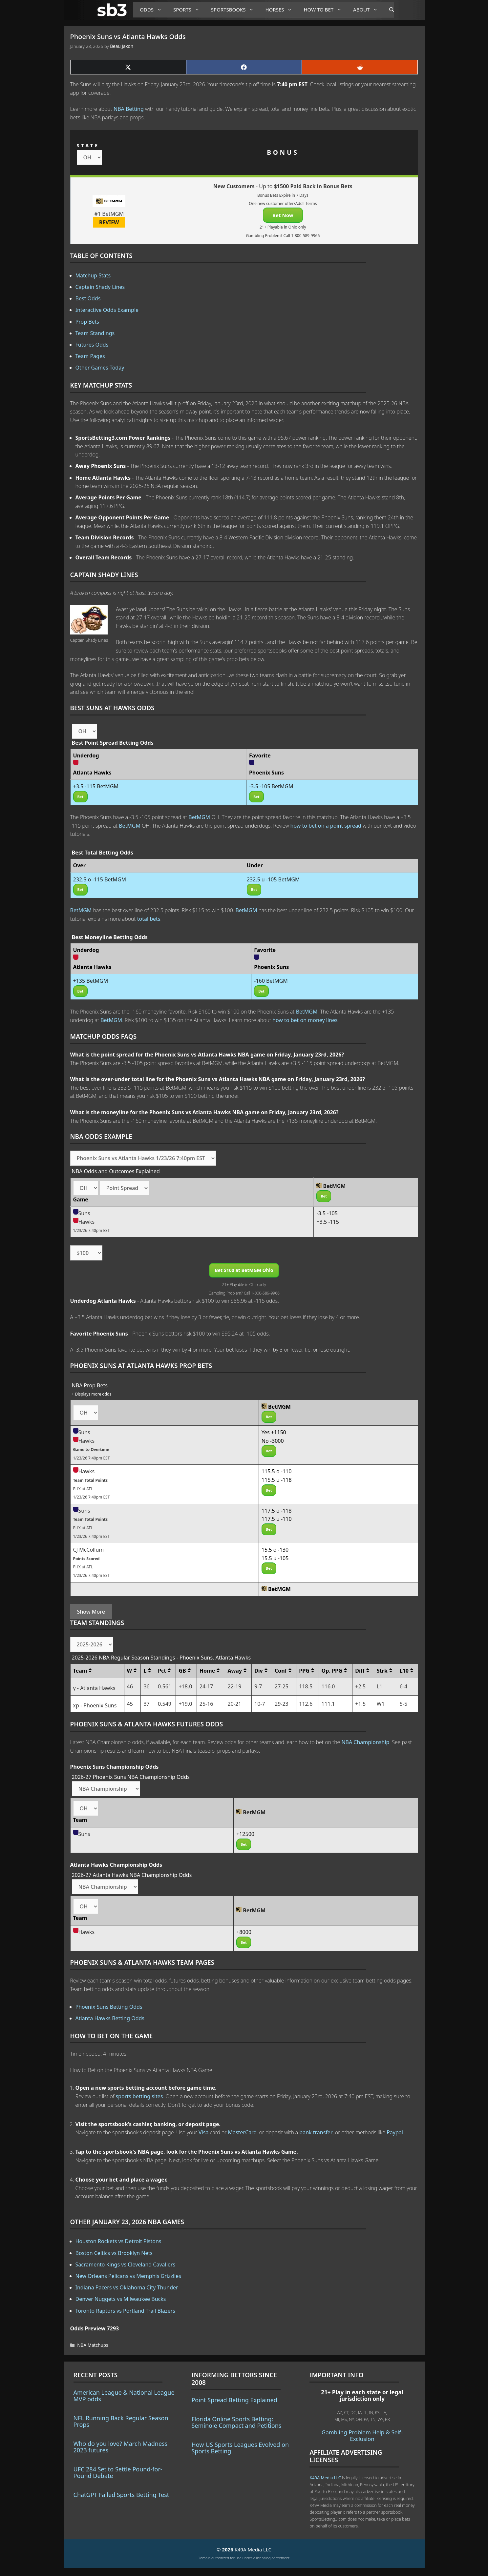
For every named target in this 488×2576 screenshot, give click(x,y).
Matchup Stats (93, 275)
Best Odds (88, 298)
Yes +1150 (274, 1432)
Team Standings (95, 333)
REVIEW (109, 222)
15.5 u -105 (275, 1558)
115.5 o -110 (277, 1471)
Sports (188, 9)
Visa (203, 2132)
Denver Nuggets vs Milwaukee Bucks (120, 2299)
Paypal (395, 2132)
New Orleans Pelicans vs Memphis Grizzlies (128, 2276)
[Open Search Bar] (388, 9)
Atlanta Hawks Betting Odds (110, 2018)
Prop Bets (87, 321)
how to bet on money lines (305, 1020)
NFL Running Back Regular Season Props (121, 2421)
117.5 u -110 (277, 1518)
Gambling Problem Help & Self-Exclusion (362, 2435)
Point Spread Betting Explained (234, 2400)
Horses (281, 9)
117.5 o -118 (277, 1510)
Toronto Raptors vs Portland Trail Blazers (125, 2310)
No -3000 (273, 1440)
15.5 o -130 (275, 1549)
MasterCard (242, 2132)
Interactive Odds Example (107, 309)
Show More (91, 1611)
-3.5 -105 (327, 1213)
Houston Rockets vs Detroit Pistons (118, 2241)
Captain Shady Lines (100, 287)
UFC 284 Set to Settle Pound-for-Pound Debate (118, 2472)
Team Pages (90, 356)
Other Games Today (99, 367)
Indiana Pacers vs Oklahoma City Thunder (126, 2287)
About (368, 9)
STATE (88, 145)
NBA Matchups (92, 2345)
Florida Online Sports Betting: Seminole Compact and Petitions (236, 2422)
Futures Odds (92, 344)
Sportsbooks (235, 9)
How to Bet (325, 9)
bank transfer (315, 2132)
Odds (153, 9)
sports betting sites (139, 2096)
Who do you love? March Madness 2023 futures (121, 2447)
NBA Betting (129, 108)
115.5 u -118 (277, 1479)
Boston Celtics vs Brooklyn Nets (114, 2253)
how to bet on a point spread (325, 825)
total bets (148, 918)
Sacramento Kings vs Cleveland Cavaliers (125, 2264)
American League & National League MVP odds (124, 2395)
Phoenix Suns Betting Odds (108, 2006)
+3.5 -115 (327, 1221)
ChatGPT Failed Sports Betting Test (121, 2495)
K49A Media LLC (325, 2478)
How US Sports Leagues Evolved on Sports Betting (240, 2448)
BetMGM (199, 817)
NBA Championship (365, 1742)
